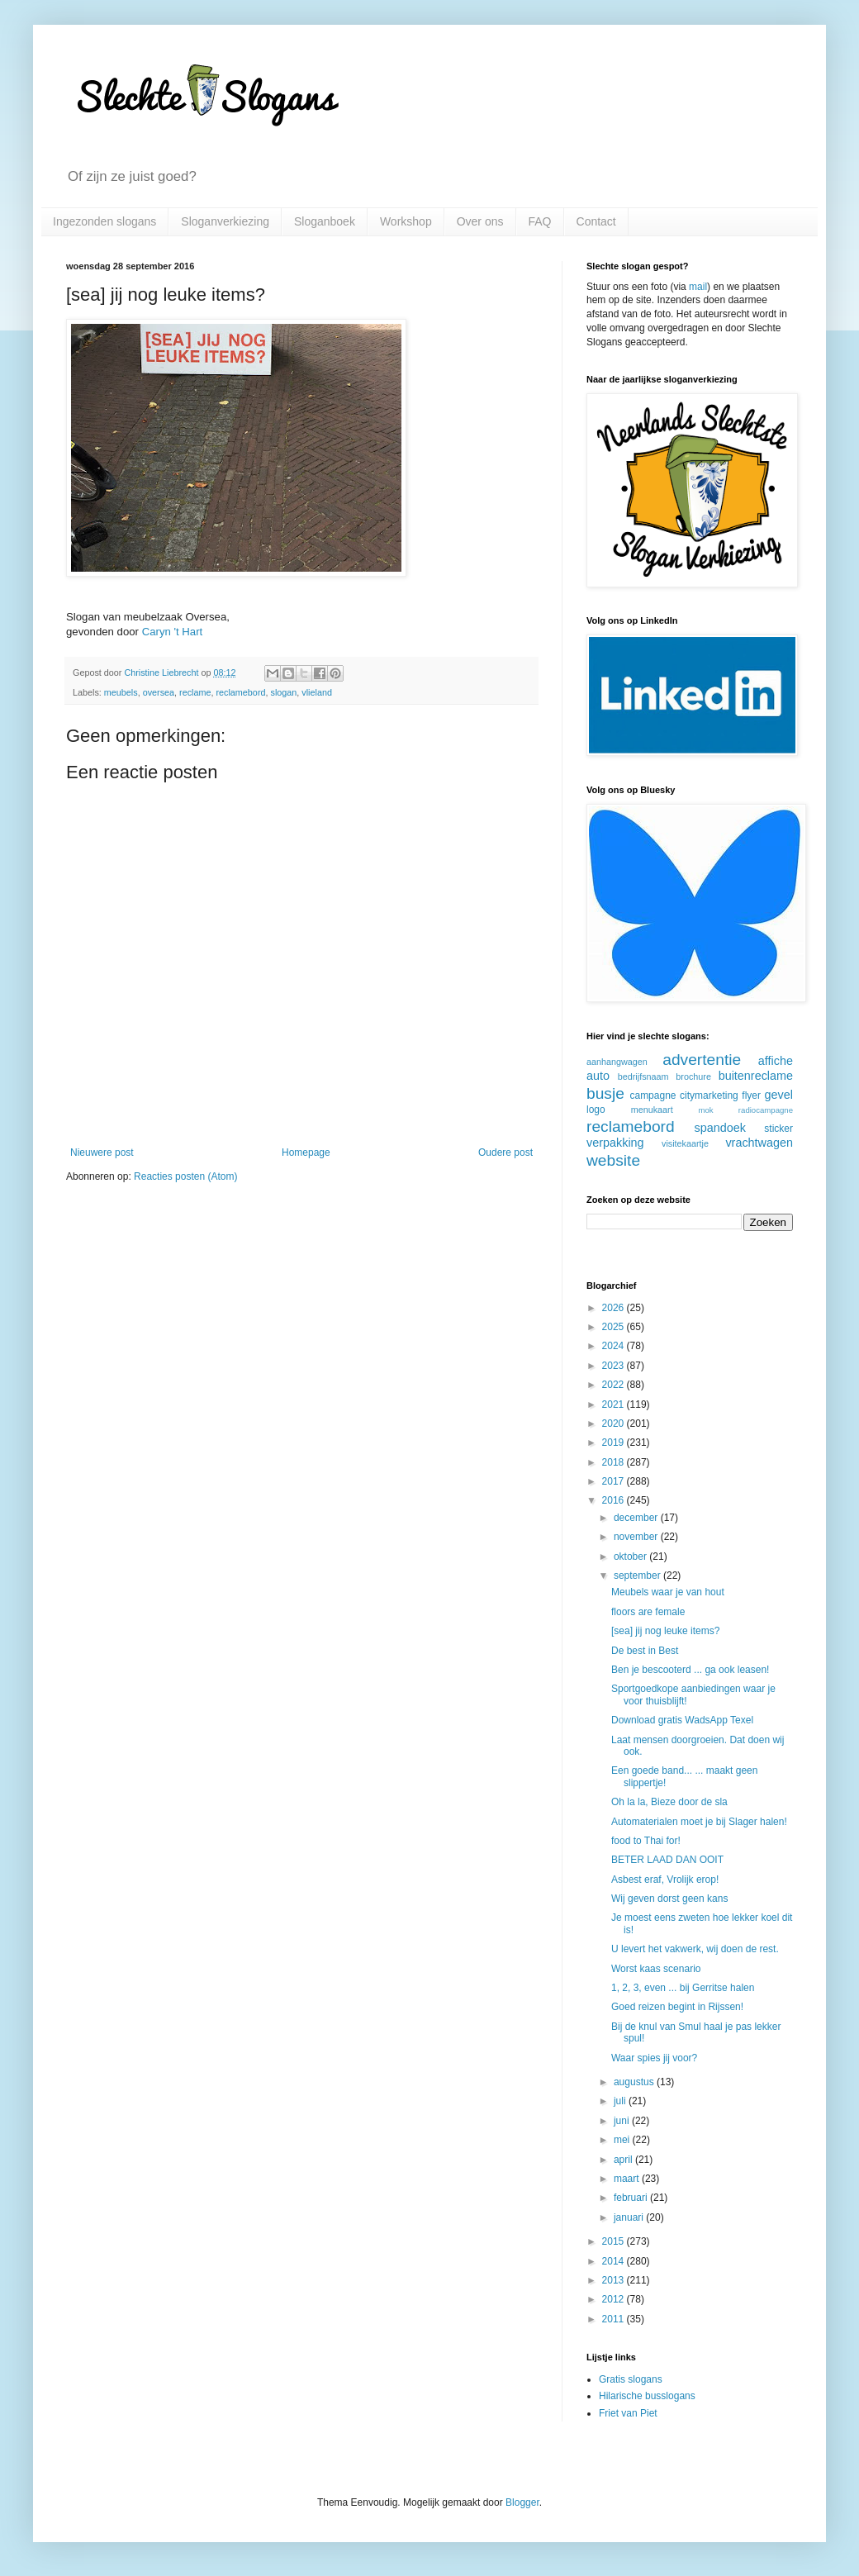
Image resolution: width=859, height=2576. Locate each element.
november (637, 1536)
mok (705, 1110)
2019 (614, 1442)
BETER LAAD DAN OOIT (667, 1859)
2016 (614, 1500)
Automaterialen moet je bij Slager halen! (699, 1821)
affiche (775, 1060)
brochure (693, 1076)
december (637, 1517)
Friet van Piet (628, 2413)
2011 (614, 2319)
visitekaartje (685, 1143)
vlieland (316, 692)
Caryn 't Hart (172, 631)
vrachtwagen (759, 1142)
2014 (614, 2261)
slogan (283, 692)
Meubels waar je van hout (667, 1592)
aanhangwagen (617, 1062)
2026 (614, 1308)
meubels (121, 692)
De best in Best (644, 1650)
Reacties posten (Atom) (185, 1176)
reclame (195, 692)
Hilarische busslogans (647, 2396)
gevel (779, 1094)
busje (605, 1093)
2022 (614, 1384)
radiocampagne (765, 1110)
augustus (635, 2082)
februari (632, 2197)
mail (698, 286)
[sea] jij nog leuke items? (665, 1631)
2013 (614, 2280)
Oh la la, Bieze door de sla (669, 1802)
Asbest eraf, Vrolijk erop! (665, 1879)
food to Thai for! (646, 1840)
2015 (614, 2241)
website (613, 1160)
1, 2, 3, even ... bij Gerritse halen (682, 1988)
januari (630, 2217)
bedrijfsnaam (643, 1076)
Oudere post (505, 1152)
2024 (614, 1346)
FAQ (540, 221)
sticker (778, 1128)
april (624, 2159)
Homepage (306, 1152)
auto (598, 1075)
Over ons (480, 221)
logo (595, 1109)
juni (623, 2121)
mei (623, 2140)
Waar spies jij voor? (654, 2058)
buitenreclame (756, 1075)
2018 (614, 1462)
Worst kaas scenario (656, 1969)
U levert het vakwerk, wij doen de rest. (695, 1949)
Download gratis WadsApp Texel (682, 1720)
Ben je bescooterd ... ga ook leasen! (690, 1669)
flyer (751, 1095)
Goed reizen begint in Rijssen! (677, 2007)
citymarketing (709, 1095)
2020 (614, 1423)
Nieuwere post (102, 1152)
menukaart (652, 1110)
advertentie (701, 1059)
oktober (631, 1556)
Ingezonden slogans (104, 221)
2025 (614, 1327)
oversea (158, 692)
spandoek (719, 1127)
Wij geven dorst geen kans (669, 1898)
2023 (614, 1365)
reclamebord (240, 692)
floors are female (648, 1612)
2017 (614, 1481)
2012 (614, 2299)
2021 (614, 1404)
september (638, 1575)
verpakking (615, 1142)
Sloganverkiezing (225, 221)
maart (628, 2178)
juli (621, 2101)
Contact (596, 221)
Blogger (522, 2502)
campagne (652, 1095)
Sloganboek (324, 221)
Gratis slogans (630, 2379)
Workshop (406, 221)
